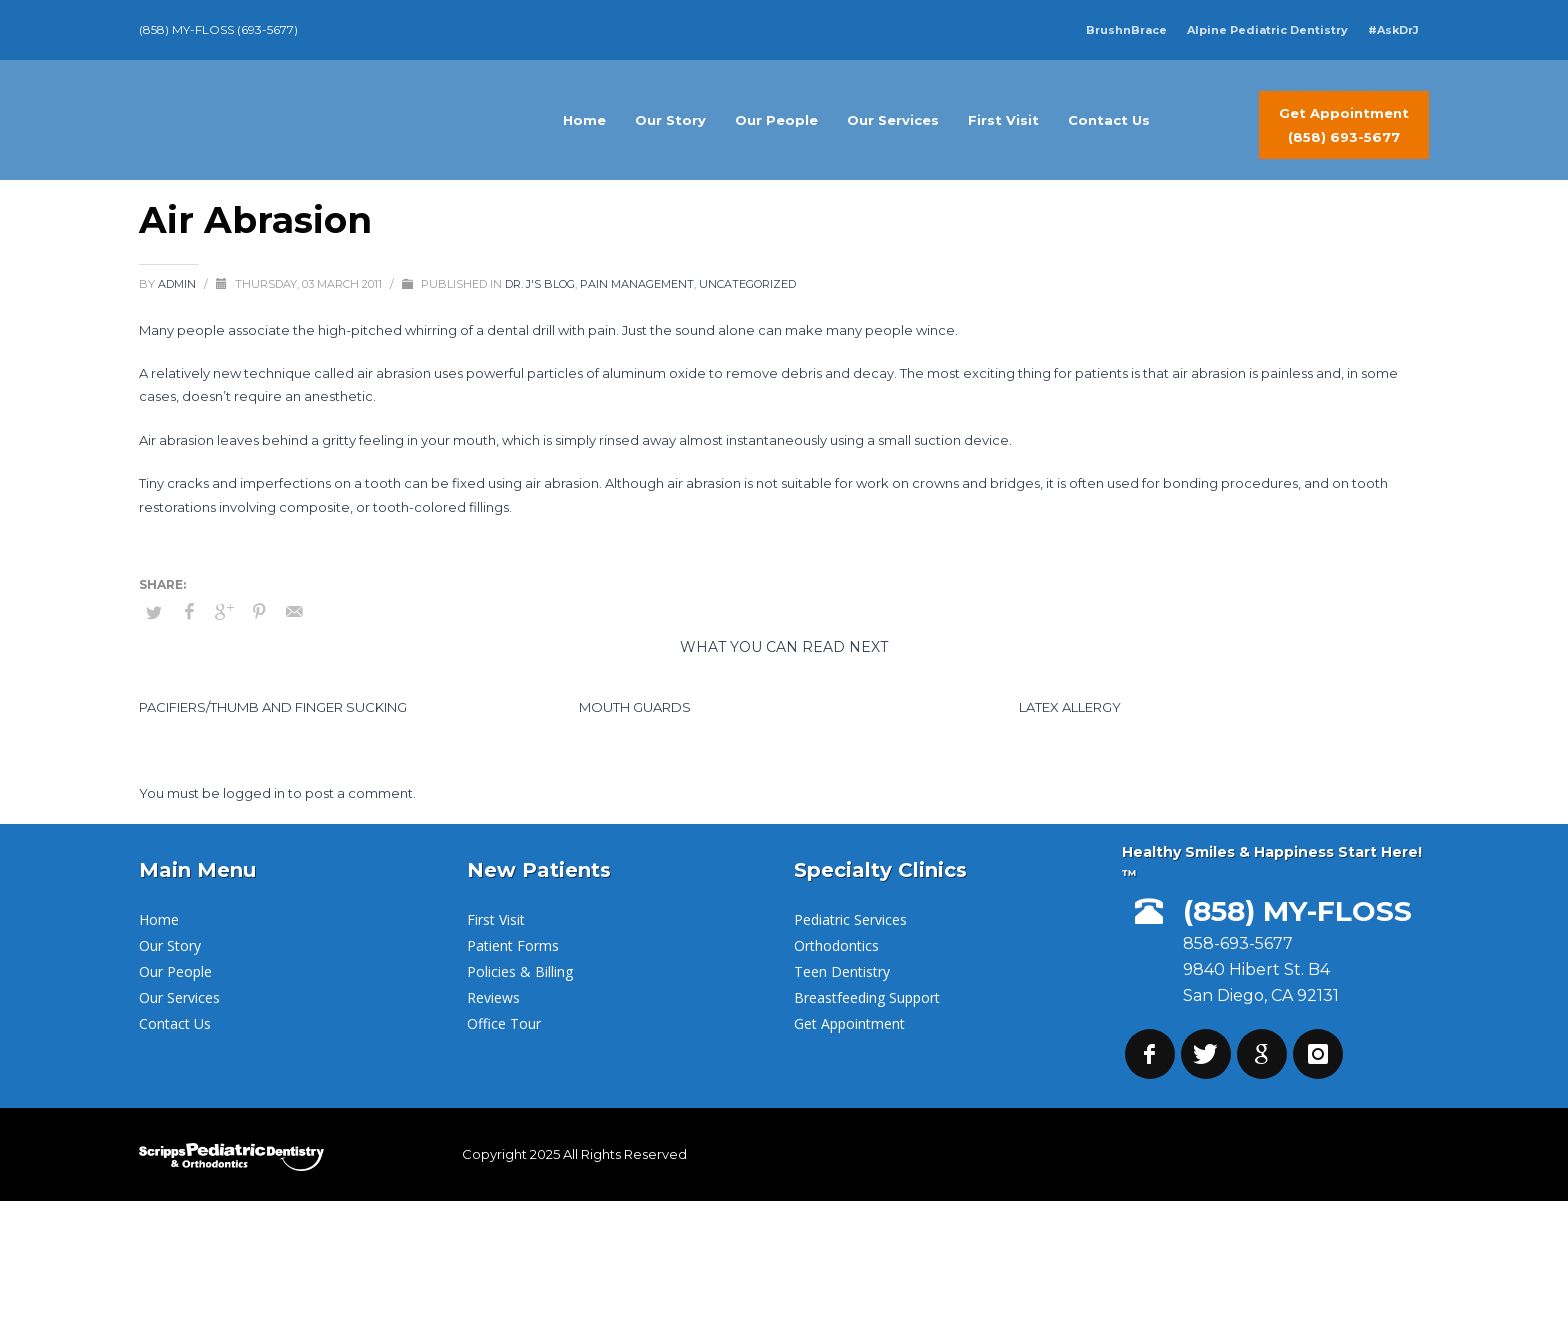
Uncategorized (747, 284)
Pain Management (637, 284)
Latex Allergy (1070, 707)
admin (178, 284)
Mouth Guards (635, 707)
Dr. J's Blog (540, 284)
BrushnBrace (1126, 30)
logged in (255, 793)
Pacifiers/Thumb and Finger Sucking (273, 707)
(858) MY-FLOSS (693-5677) (218, 29)
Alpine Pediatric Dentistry (1267, 30)
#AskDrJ (1393, 30)
